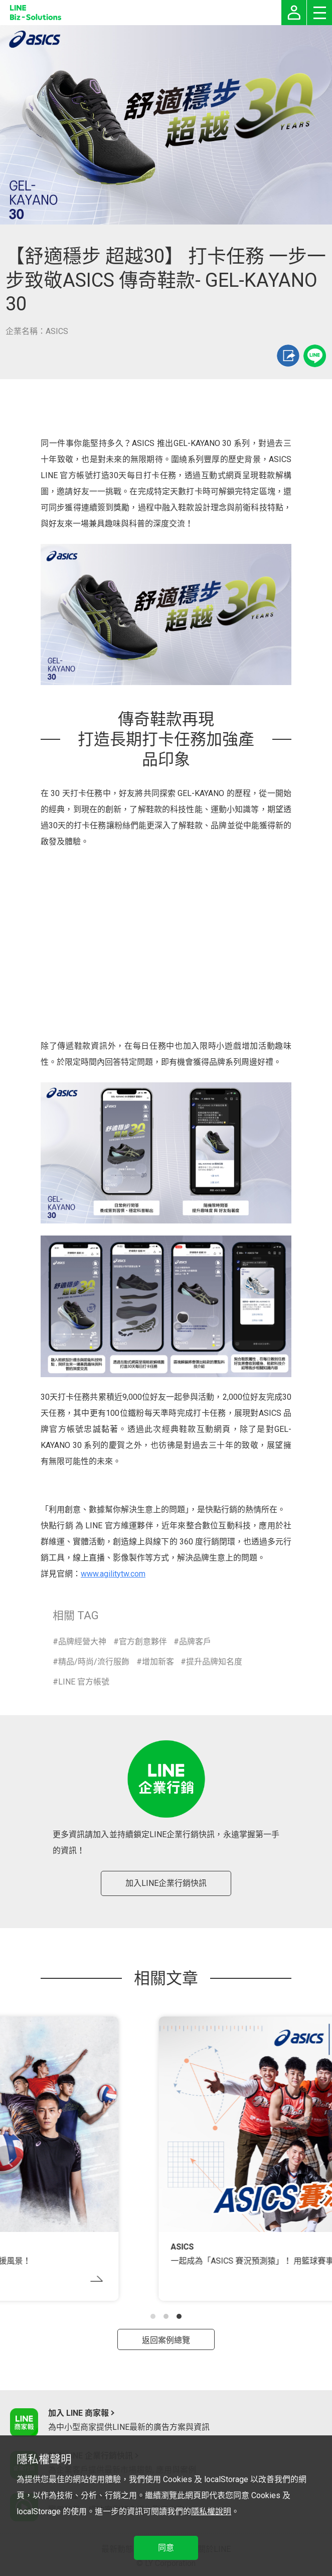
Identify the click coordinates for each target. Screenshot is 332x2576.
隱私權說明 (211, 2511)
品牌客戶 (195, 1641)
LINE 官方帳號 (83, 1682)
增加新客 (158, 1661)
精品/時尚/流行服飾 (93, 1661)
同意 (166, 2547)
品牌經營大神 (82, 1641)
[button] (152, 2316)
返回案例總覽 (166, 2340)
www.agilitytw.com (113, 1574)
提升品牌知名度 (214, 1661)
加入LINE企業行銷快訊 (166, 1883)
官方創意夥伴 (143, 1641)
